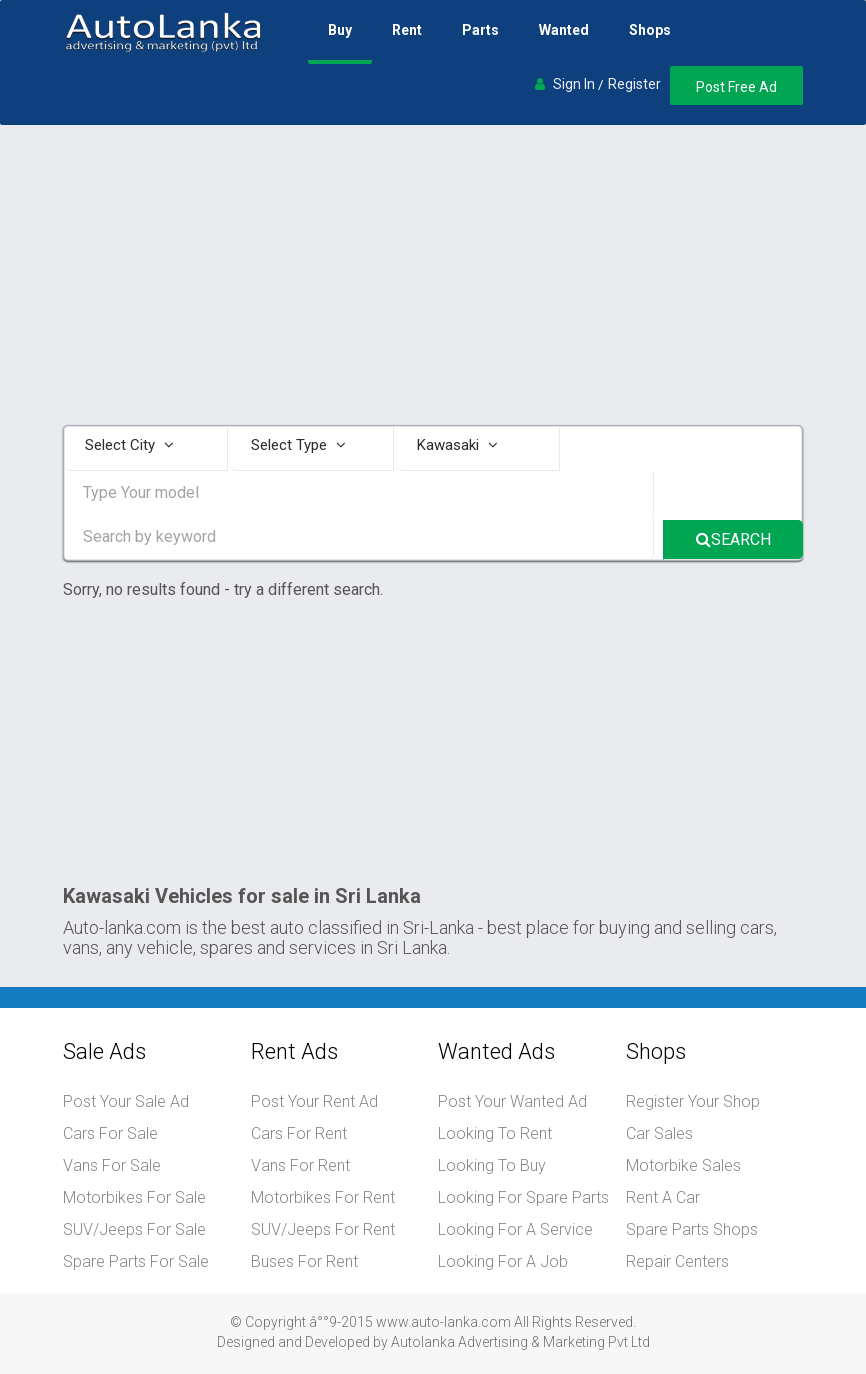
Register (634, 84)
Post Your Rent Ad (314, 1101)
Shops (650, 30)
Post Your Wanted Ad (512, 1101)
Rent (407, 30)
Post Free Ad (736, 87)
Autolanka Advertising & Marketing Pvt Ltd (520, 1342)
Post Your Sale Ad (126, 1101)
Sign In (574, 84)
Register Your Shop (693, 1101)
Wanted (564, 30)
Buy (340, 30)
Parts (480, 30)
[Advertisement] (433, 275)
